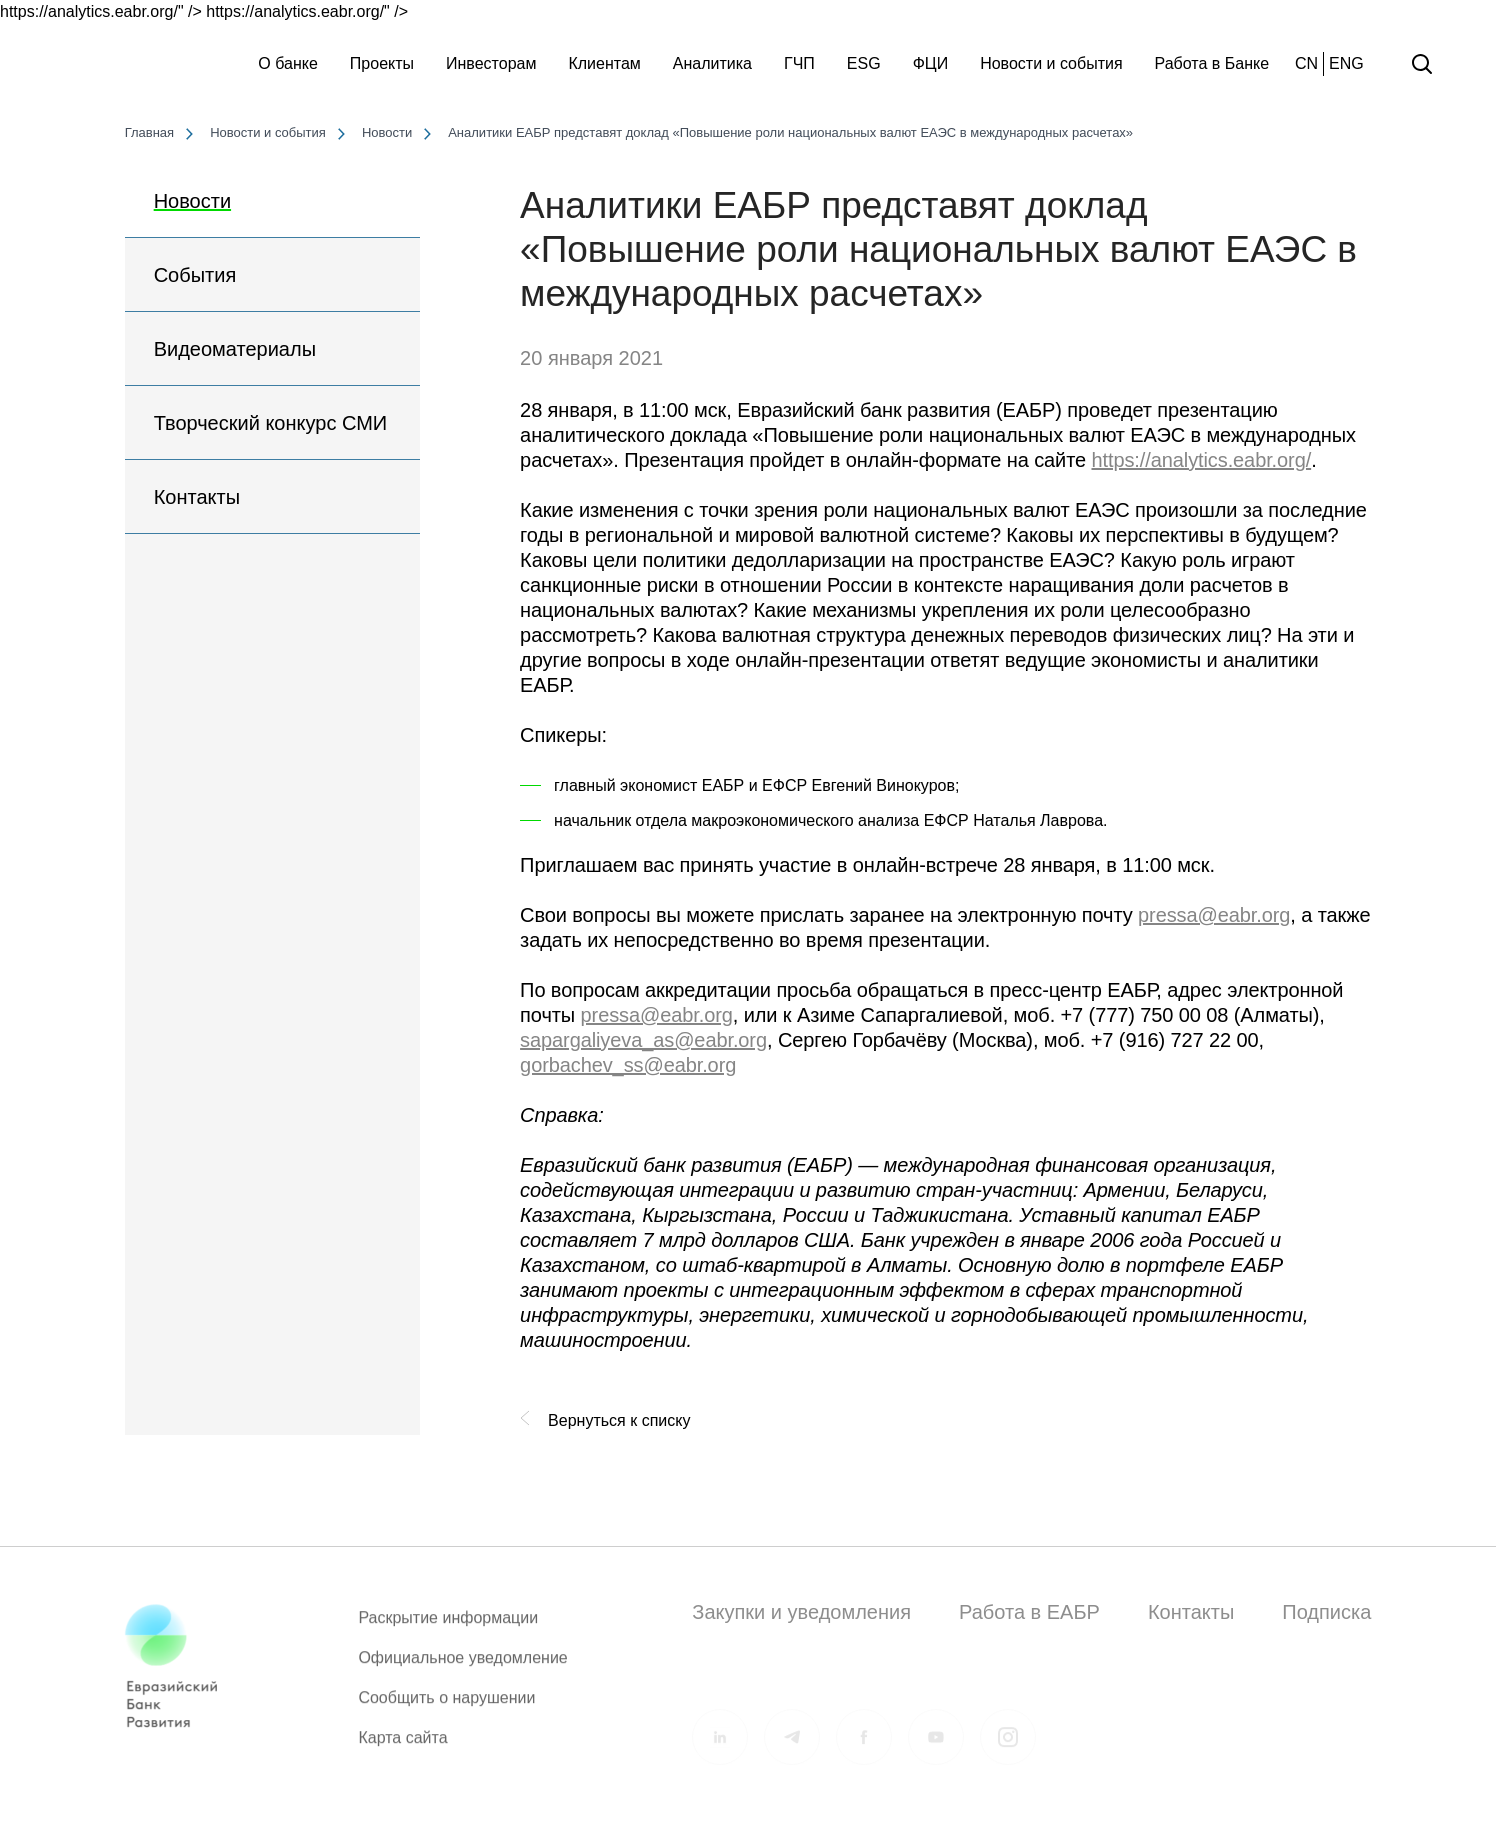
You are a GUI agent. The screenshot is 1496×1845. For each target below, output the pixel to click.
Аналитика (712, 63)
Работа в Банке (1212, 63)
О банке (288, 63)
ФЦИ (931, 63)
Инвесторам (491, 63)
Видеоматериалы (235, 349)
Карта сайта (402, 1746)
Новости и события (1051, 63)
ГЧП (799, 63)
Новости (192, 201)
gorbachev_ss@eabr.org (628, 1065)
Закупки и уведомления (801, 1612)
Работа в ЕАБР (1029, 1612)
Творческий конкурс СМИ (271, 423)
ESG (864, 63)
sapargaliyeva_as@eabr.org (643, 1040)
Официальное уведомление (462, 1666)
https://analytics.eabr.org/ (1201, 460)
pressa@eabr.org (1214, 915)
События (195, 275)
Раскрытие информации (448, 1626)
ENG (1346, 63)
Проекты (382, 63)
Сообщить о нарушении (446, 1706)
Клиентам (604, 63)
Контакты (197, 497)
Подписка (1326, 1612)
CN (1306, 63)
